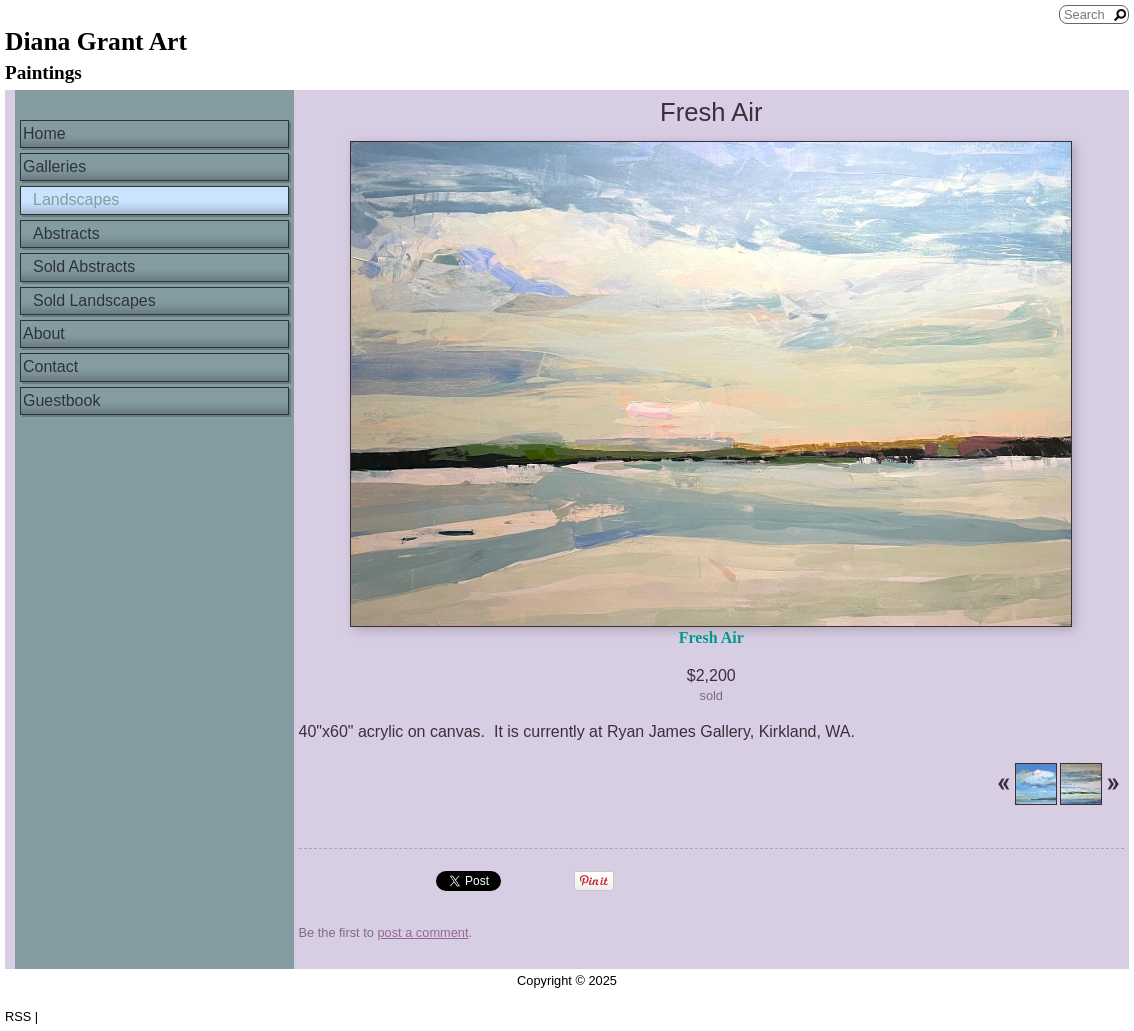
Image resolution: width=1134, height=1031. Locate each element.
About (44, 333)
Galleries (54, 166)
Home (44, 133)
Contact (50, 366)
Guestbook (61, 400)
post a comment (422, 932)
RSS (18, 1016)
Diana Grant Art (96, 41)
